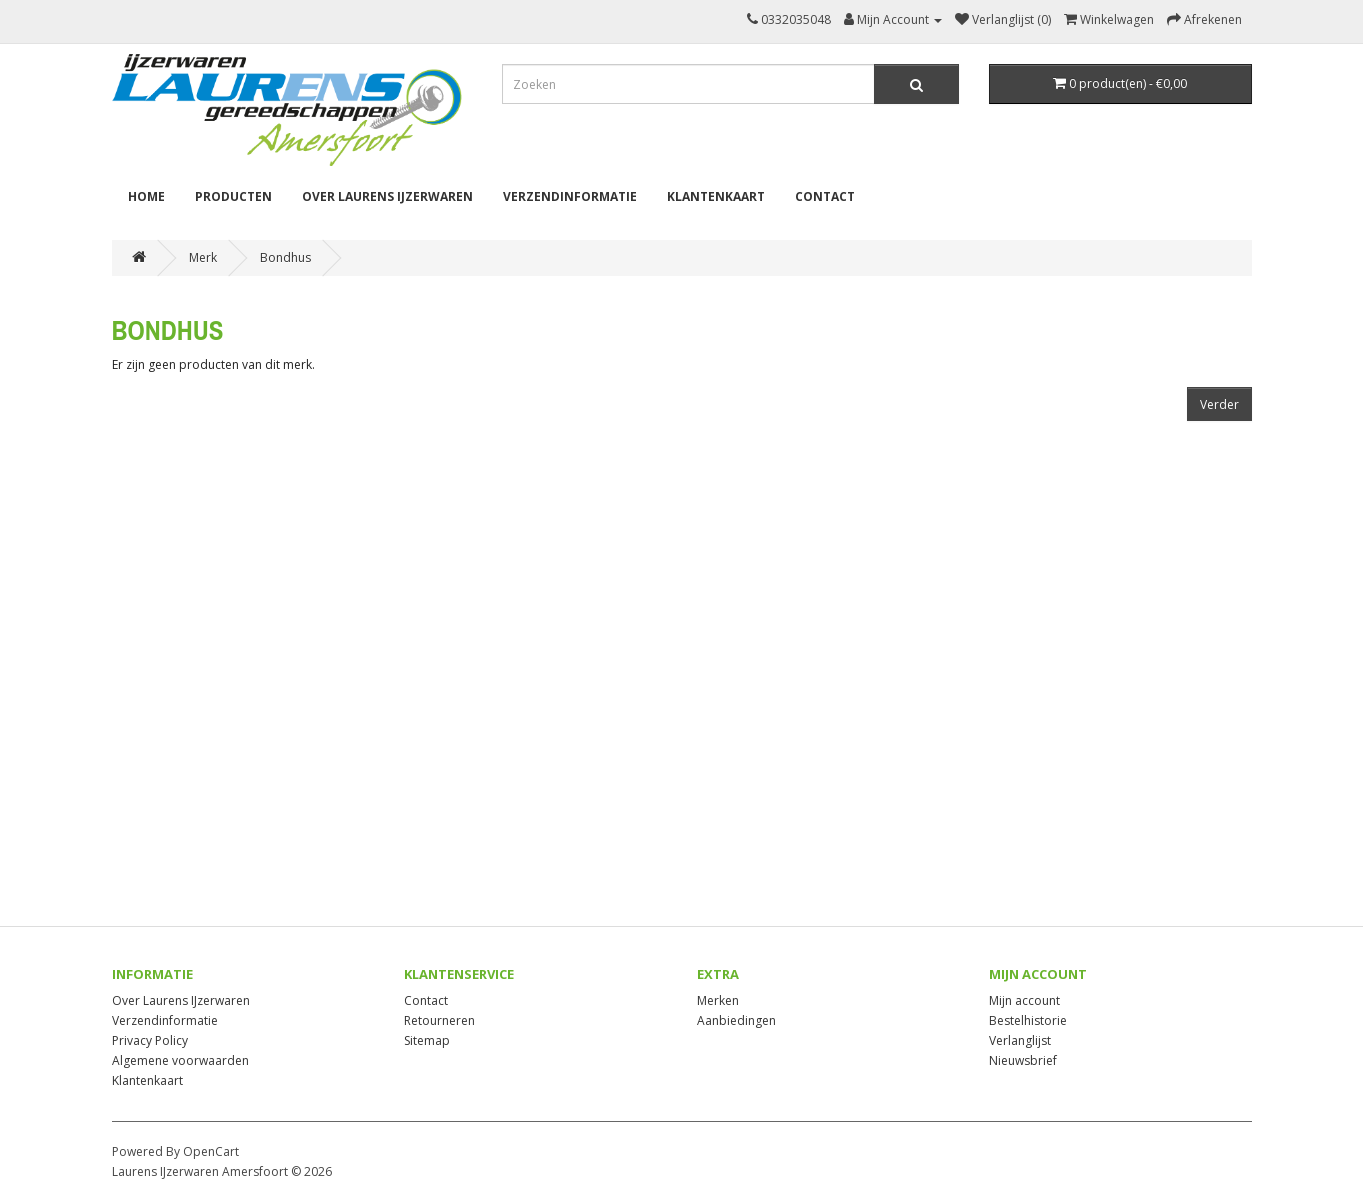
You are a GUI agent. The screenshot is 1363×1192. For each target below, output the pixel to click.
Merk (203, 257)
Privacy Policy (150, 1040)
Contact (825, 196)
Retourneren (439, 1020)
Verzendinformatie (570, 196)
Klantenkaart (716, 196)
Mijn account (1024, 1000)
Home (146, 196)
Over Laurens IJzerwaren (387, 196)
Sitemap (427, 1040)
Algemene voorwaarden (180, 1060)
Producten (233, 196)
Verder (1219, 404)
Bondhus (285, 257)
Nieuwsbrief (1023, 1060)
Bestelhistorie (1028, 1020)
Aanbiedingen (736, 1020)
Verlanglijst (1020, 1040)
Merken (718, 1000)
